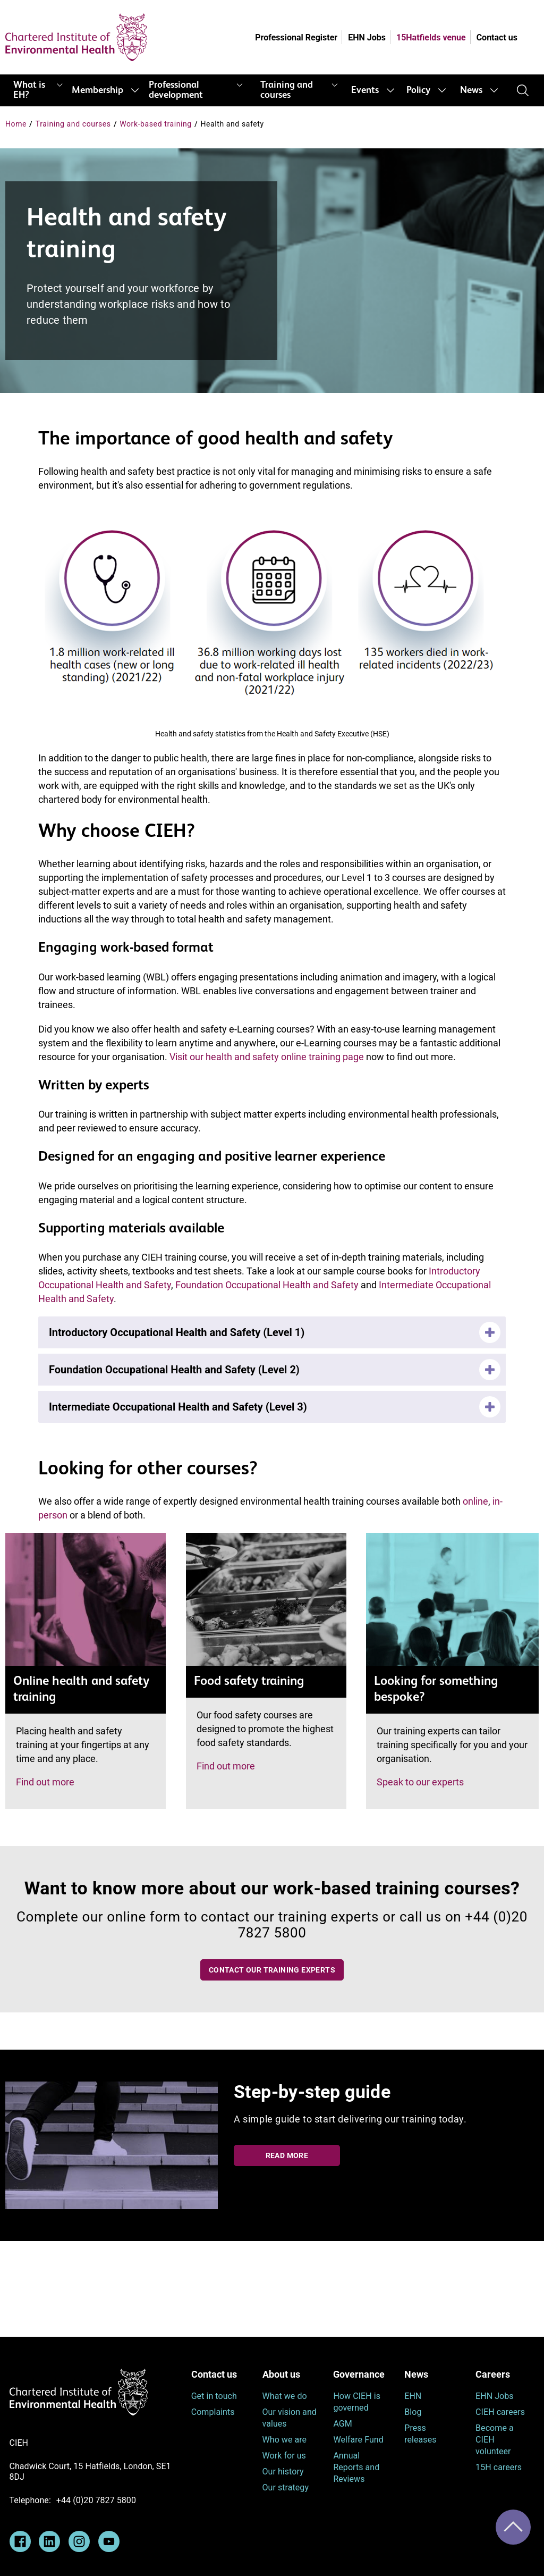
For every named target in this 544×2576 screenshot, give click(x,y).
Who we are (284, 2440)
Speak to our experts (420, 1782)
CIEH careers (500, 2412)
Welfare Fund (358, 2440)
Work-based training (156, 124)
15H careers (498, 2467)
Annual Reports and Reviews (356, 2467)
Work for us (284, 2456)
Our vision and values (289, 2418)
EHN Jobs (367, 37)
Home (16, 124)
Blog (412, 2412)
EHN (412, 2396)
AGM (342, 2424)
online (475, 1501)
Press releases (420, 2434)
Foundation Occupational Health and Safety (267, 1284)
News (471, 90)
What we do (284, 2396)
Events (365, 90)
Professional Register (296, 37)
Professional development (176, 90)
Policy (418, 90)
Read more (287, 2155)
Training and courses (286, 90)
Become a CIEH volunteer (494, 2439)
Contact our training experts (272, 1970)
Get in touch (214, 2396)
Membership (97, 90)
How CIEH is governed (356, 2402)
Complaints (213, 2412)
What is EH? (29, 90)
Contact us (497, 37)
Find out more (45, 1782)
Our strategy (285, 2487)
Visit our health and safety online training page (266, 1056)
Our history (283, 2471)
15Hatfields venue (431, 37)
